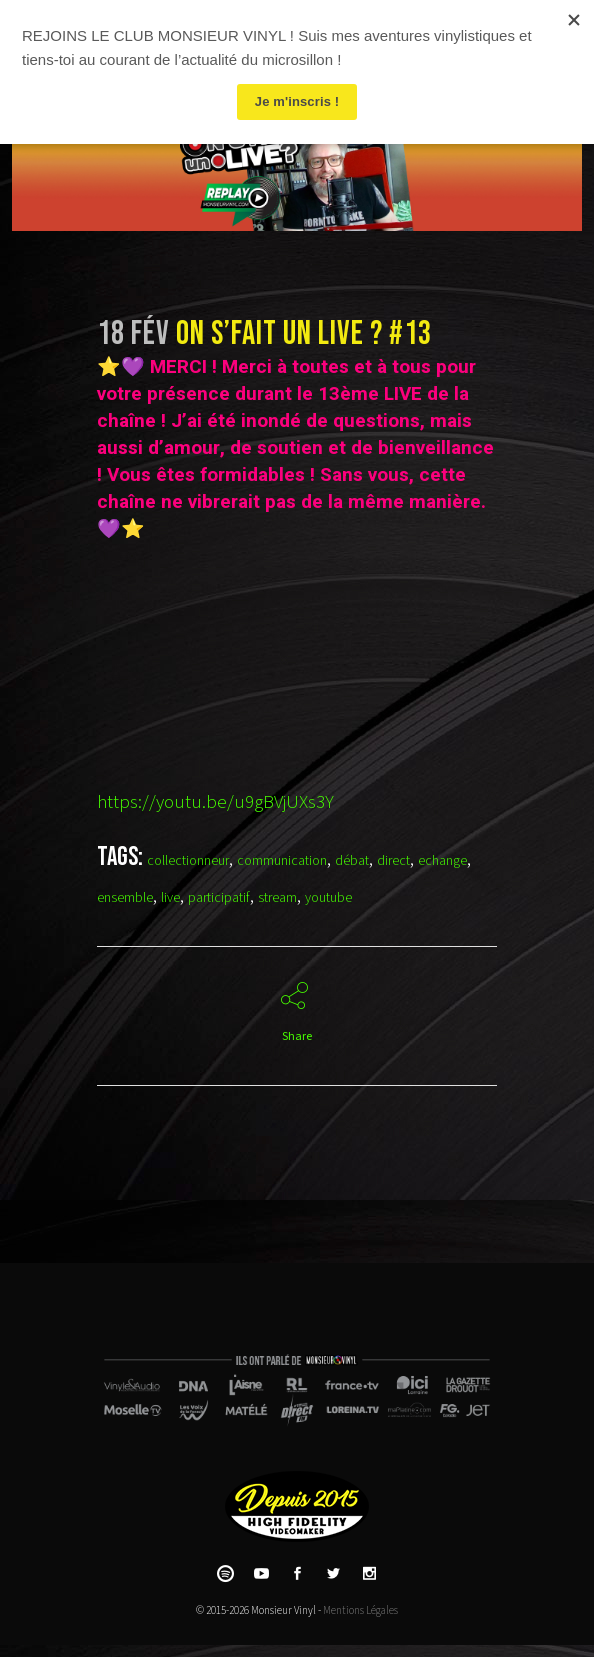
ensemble (125, 898)
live (170, 898)
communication (282, 861)
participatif (219, 898)
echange (442, 861)
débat (352, 861)
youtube (328, 898)
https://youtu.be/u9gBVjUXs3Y (215, 802)
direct (393, 861)
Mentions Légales (360, 1610)
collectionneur (188, 861)
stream (277, 898)
